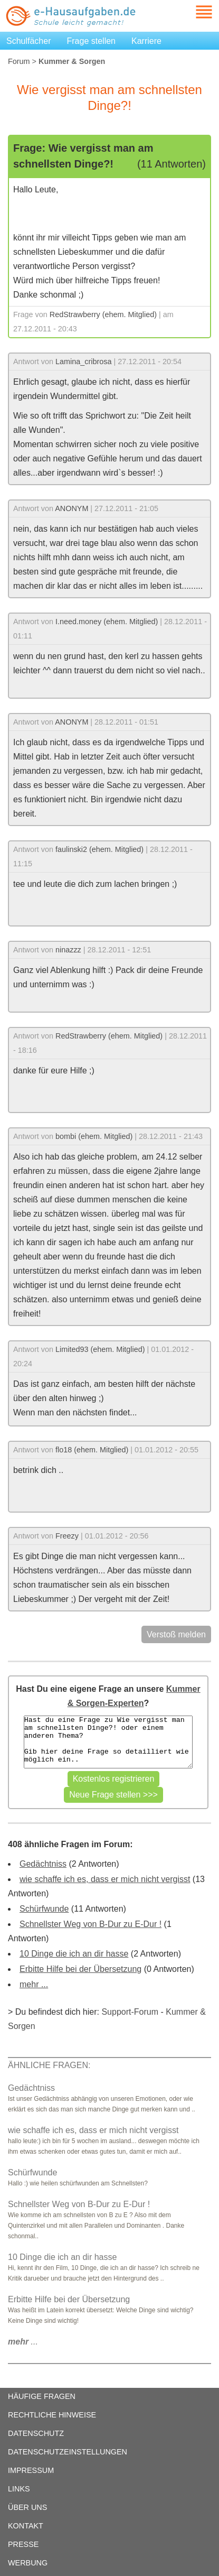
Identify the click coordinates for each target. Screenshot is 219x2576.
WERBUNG (27, 2563)
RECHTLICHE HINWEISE (52, 2415)
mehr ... (34, 1984)
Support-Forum (129, 2011)
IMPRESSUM (31, 2470)
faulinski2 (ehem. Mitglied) (99, 849)
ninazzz (68, 950)
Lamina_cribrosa (83, 361)
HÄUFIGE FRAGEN (41, 2396)
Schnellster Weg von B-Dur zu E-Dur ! (90, 1924)
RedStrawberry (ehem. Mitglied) (103, 314)
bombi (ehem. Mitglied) (93, 1136)
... (23, 2341)
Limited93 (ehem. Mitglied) (100, 1349)
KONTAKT (25, 2526)
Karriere (146, 40)
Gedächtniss (43, 1863)
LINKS (19, 2489)
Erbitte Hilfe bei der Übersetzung (80, 1969)
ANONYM (71, 508)
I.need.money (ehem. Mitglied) (106, 621)
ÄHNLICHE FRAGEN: (49, 2065)
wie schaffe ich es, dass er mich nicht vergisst (105, 1879)
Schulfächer (28, 40)
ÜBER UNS (27, 2507)
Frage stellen (91, 40)
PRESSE (23, 2544)
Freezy (67, 1536)
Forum (19, 61)
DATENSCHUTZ (36, 2433)
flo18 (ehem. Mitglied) (91, 1449)
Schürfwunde (44, 1908)
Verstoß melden (176, 1634)
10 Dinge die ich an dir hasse (74, 1953)
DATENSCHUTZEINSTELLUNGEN (67, 2452)
